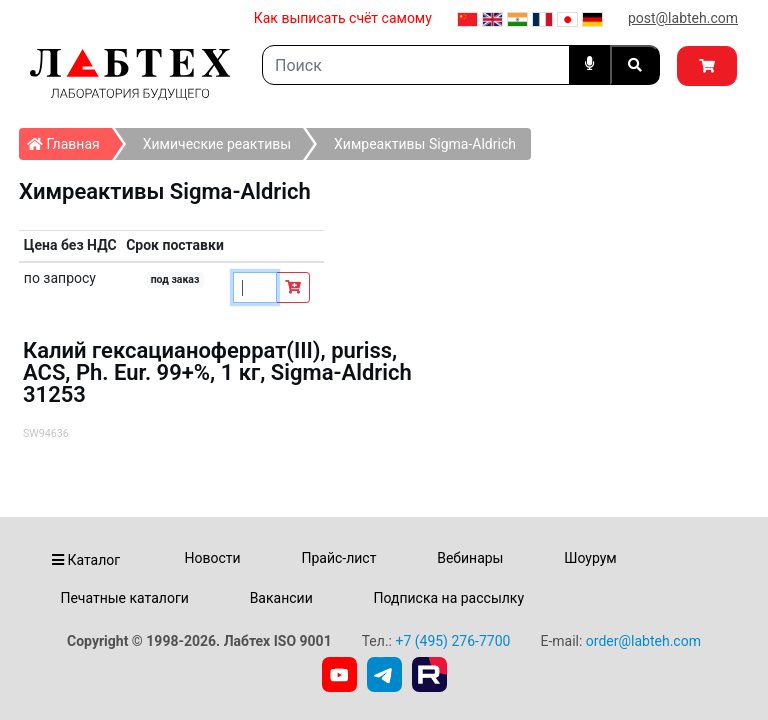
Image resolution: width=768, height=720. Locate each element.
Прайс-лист (338, 558)
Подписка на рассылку (449, 598)
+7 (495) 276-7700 (452, 641)
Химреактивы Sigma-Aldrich (425, 144)
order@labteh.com (643, 641)
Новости (213, 558)
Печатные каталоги (124, 598)
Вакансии (281, 598)
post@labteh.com (683, 18)
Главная (69, 140)
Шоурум (590, 558)
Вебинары (470, 558)
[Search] (416, 65)
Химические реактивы (217, 144)
